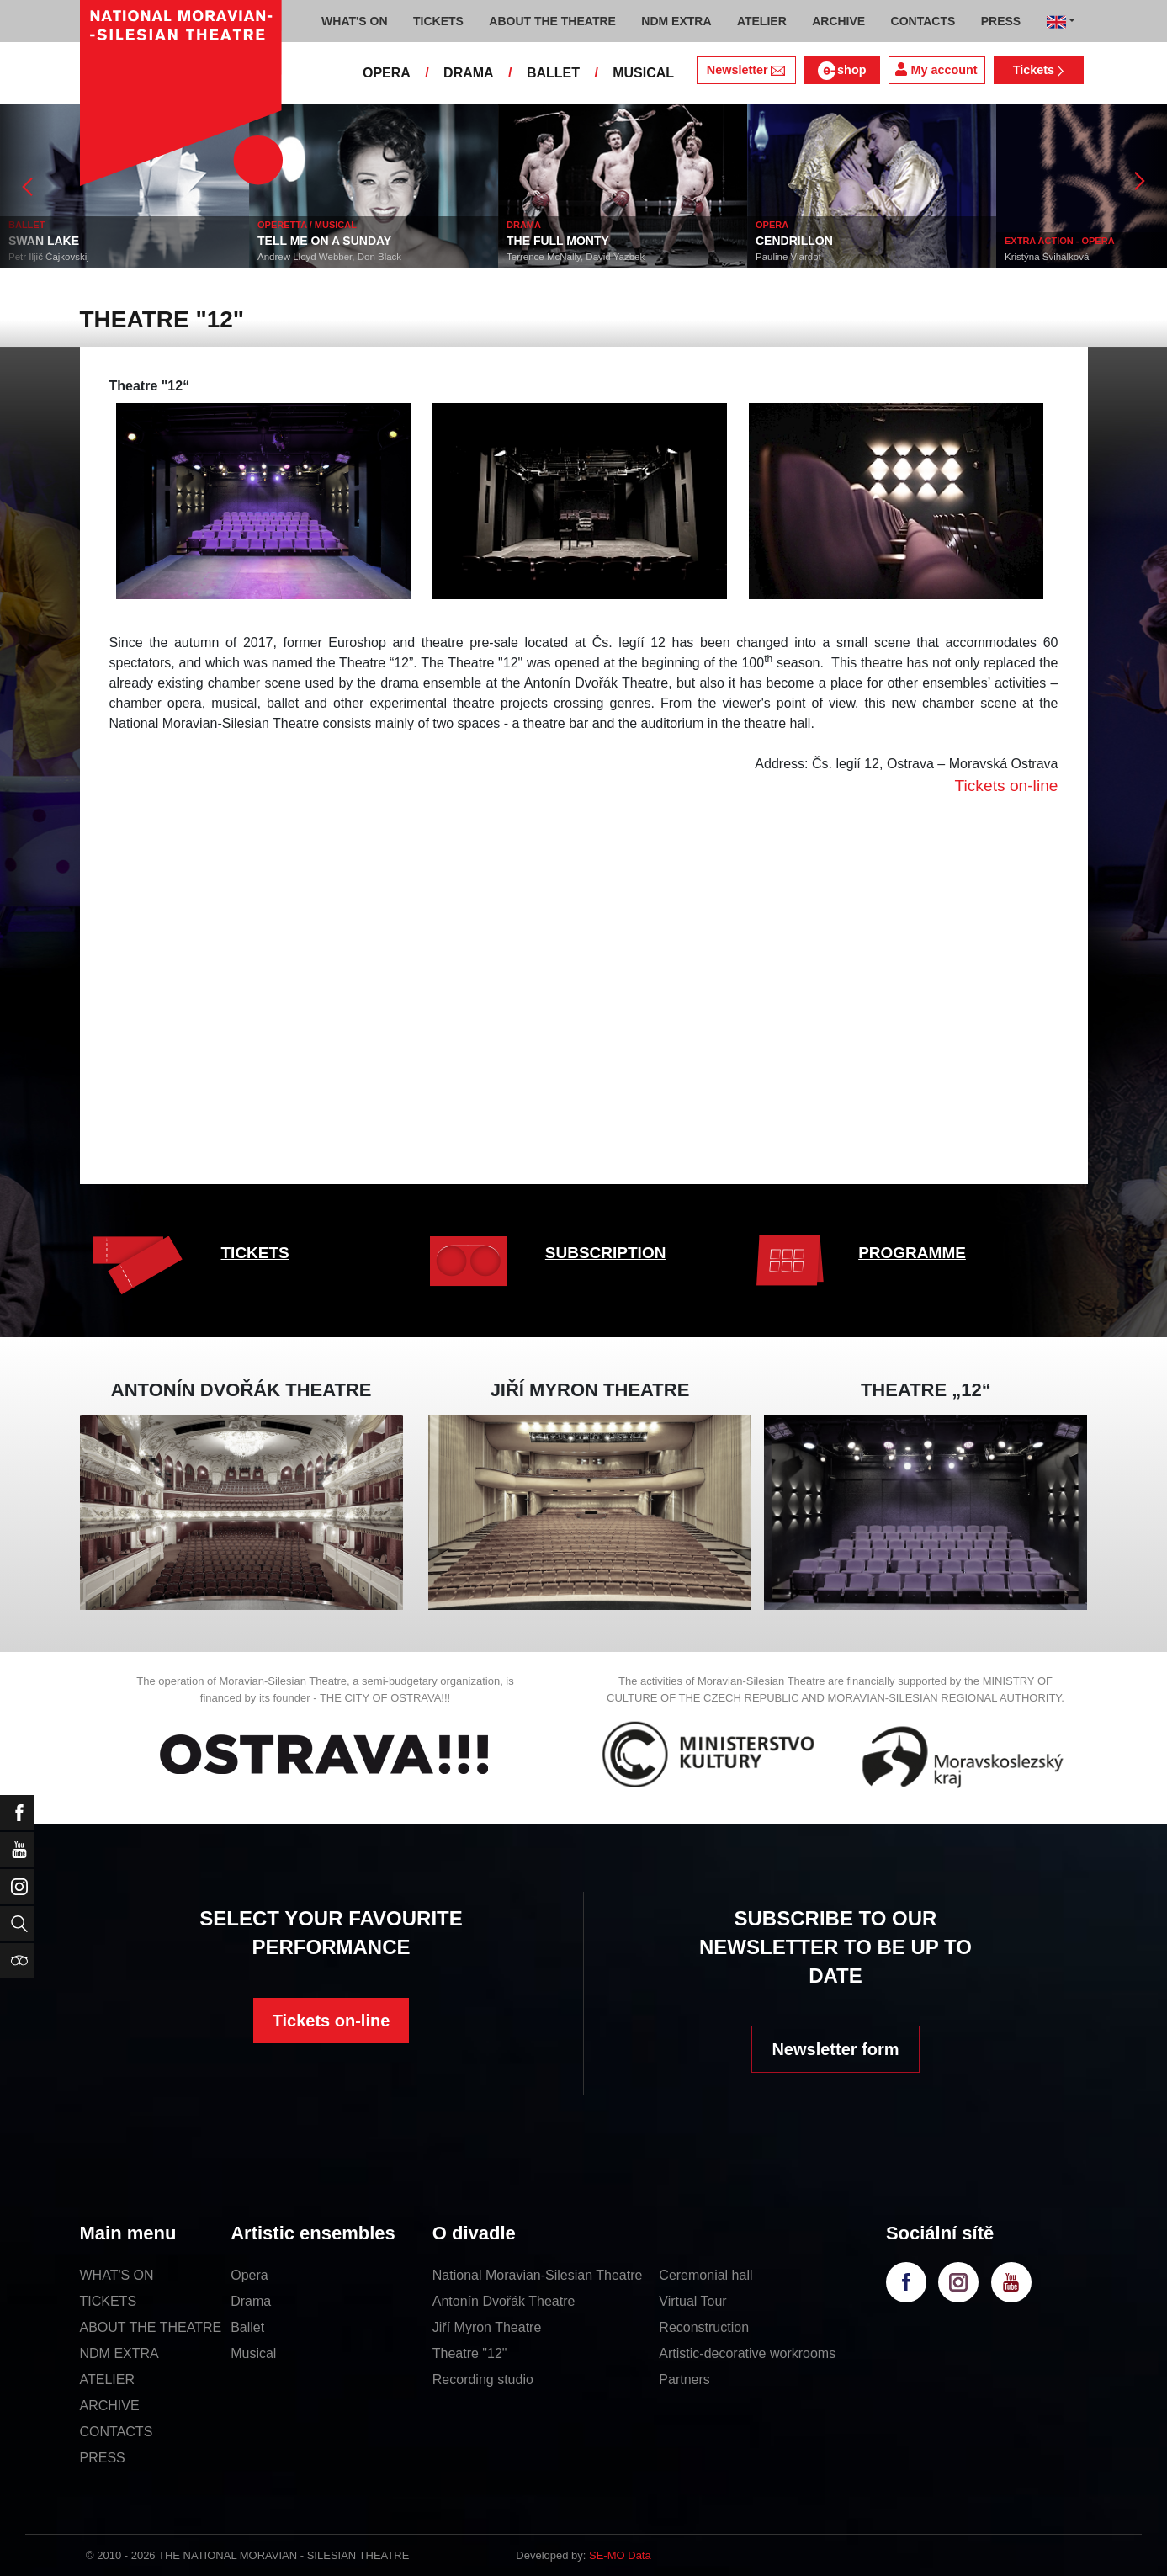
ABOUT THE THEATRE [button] (552, 21)
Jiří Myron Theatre (487, 2327)
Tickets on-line (331, 2020)
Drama (251, 2301)
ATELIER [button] (762, 21)
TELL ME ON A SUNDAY (365, 240)
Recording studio (482, 2379)
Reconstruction (704, 2327)
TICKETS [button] (438, 21)
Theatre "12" (469, 2353)
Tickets (1038, 70)
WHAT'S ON (117, 2275)
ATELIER (107, 2379)
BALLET (553, 73)
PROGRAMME (912, 1252)
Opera (249, 2275)
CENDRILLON (835, 240)
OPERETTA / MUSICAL (348, 225)
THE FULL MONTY (599, 240)
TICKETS (255, 1252)
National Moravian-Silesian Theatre (537, 2275)
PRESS (102, 2458)
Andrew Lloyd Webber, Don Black (371, 257)
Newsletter (746, 70)
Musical (253, 2353)
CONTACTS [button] (923, 21)
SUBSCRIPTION (605, 1252)
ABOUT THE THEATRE (151, 2327)
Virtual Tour (692, 2301)
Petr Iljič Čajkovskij (90, 257)
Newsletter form (835, 2049)
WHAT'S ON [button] (354, 21)
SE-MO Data (620, 2555)
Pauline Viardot (829, 257)
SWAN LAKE (85, 240)
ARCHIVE (838, 21)
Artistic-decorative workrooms (747, 2353)
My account (936, 69)
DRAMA (468, 73)
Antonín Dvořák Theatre (504, 2301)
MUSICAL (643, 73)
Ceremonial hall (705, 2275)
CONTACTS (116, 2432)
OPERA (387, 73)
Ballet (247, 2327)
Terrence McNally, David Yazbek (617, 257)
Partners (684, 2379)
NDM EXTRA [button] (676, 21)
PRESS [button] (1001, 21)
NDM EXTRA (119, 2353)
